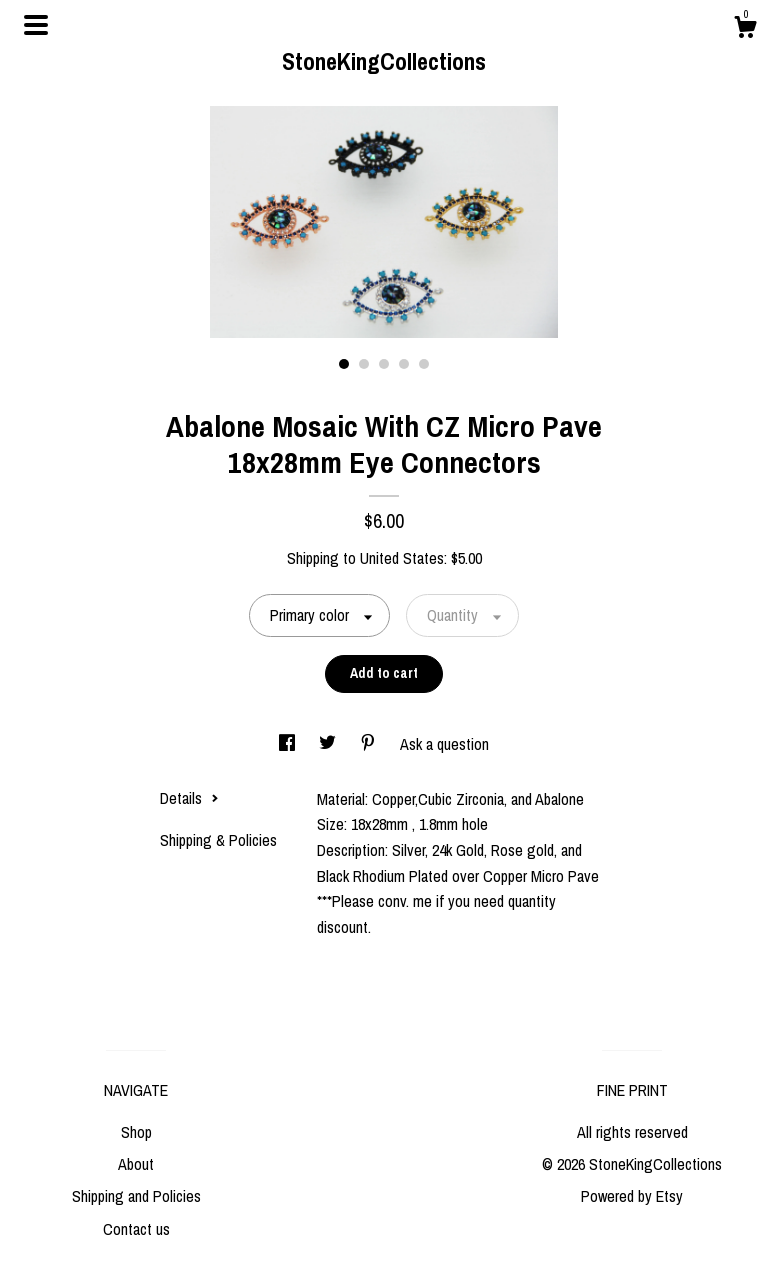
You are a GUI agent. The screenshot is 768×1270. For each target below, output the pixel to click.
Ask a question (444, 744)
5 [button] (424, 364)
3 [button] (384, 364)
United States (402, 558)
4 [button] (404, 364)
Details (189, 798)
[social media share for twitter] (329, 744)
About (136, 1164)
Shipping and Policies (136, 1196)
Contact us (136, 1229)
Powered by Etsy (632, 1196)
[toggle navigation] (36, 25)
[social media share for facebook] (289, 744)
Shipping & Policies (218, 840)
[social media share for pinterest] (370, 744)
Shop (136, 1132)
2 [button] (364, 364)
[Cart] (745, 30)
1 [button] (344, 364)
